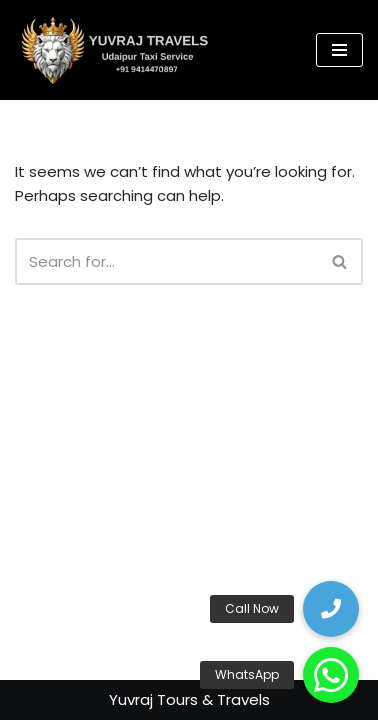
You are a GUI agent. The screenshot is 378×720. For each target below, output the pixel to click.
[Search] (166, 261)
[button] (331, 675)
